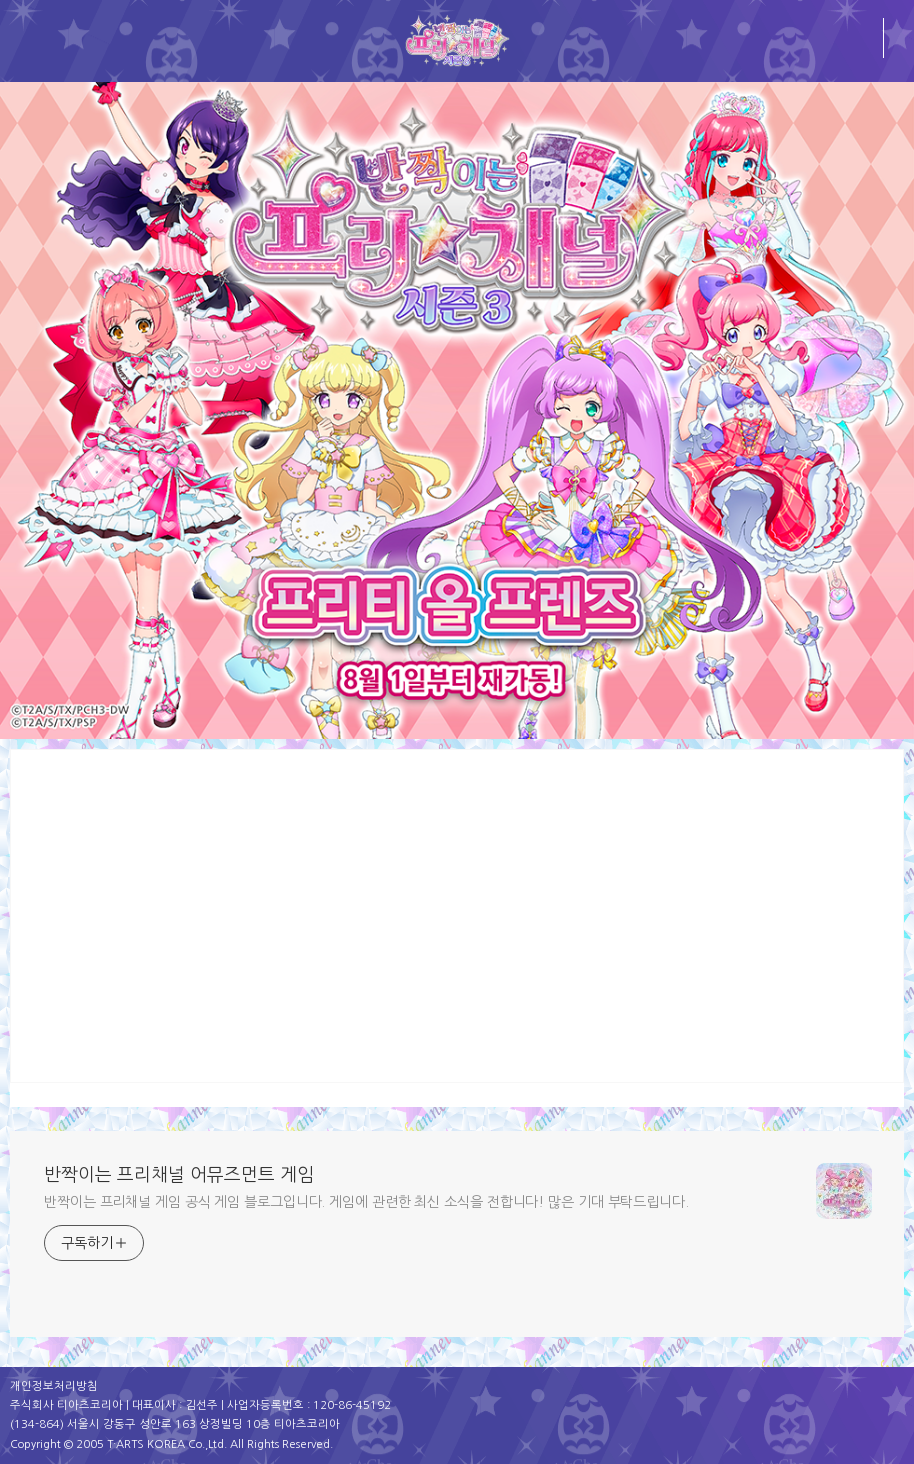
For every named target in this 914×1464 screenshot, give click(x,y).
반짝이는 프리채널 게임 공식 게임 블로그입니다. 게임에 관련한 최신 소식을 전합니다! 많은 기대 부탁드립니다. (366, 1202)
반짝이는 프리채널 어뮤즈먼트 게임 (179, 1175)
